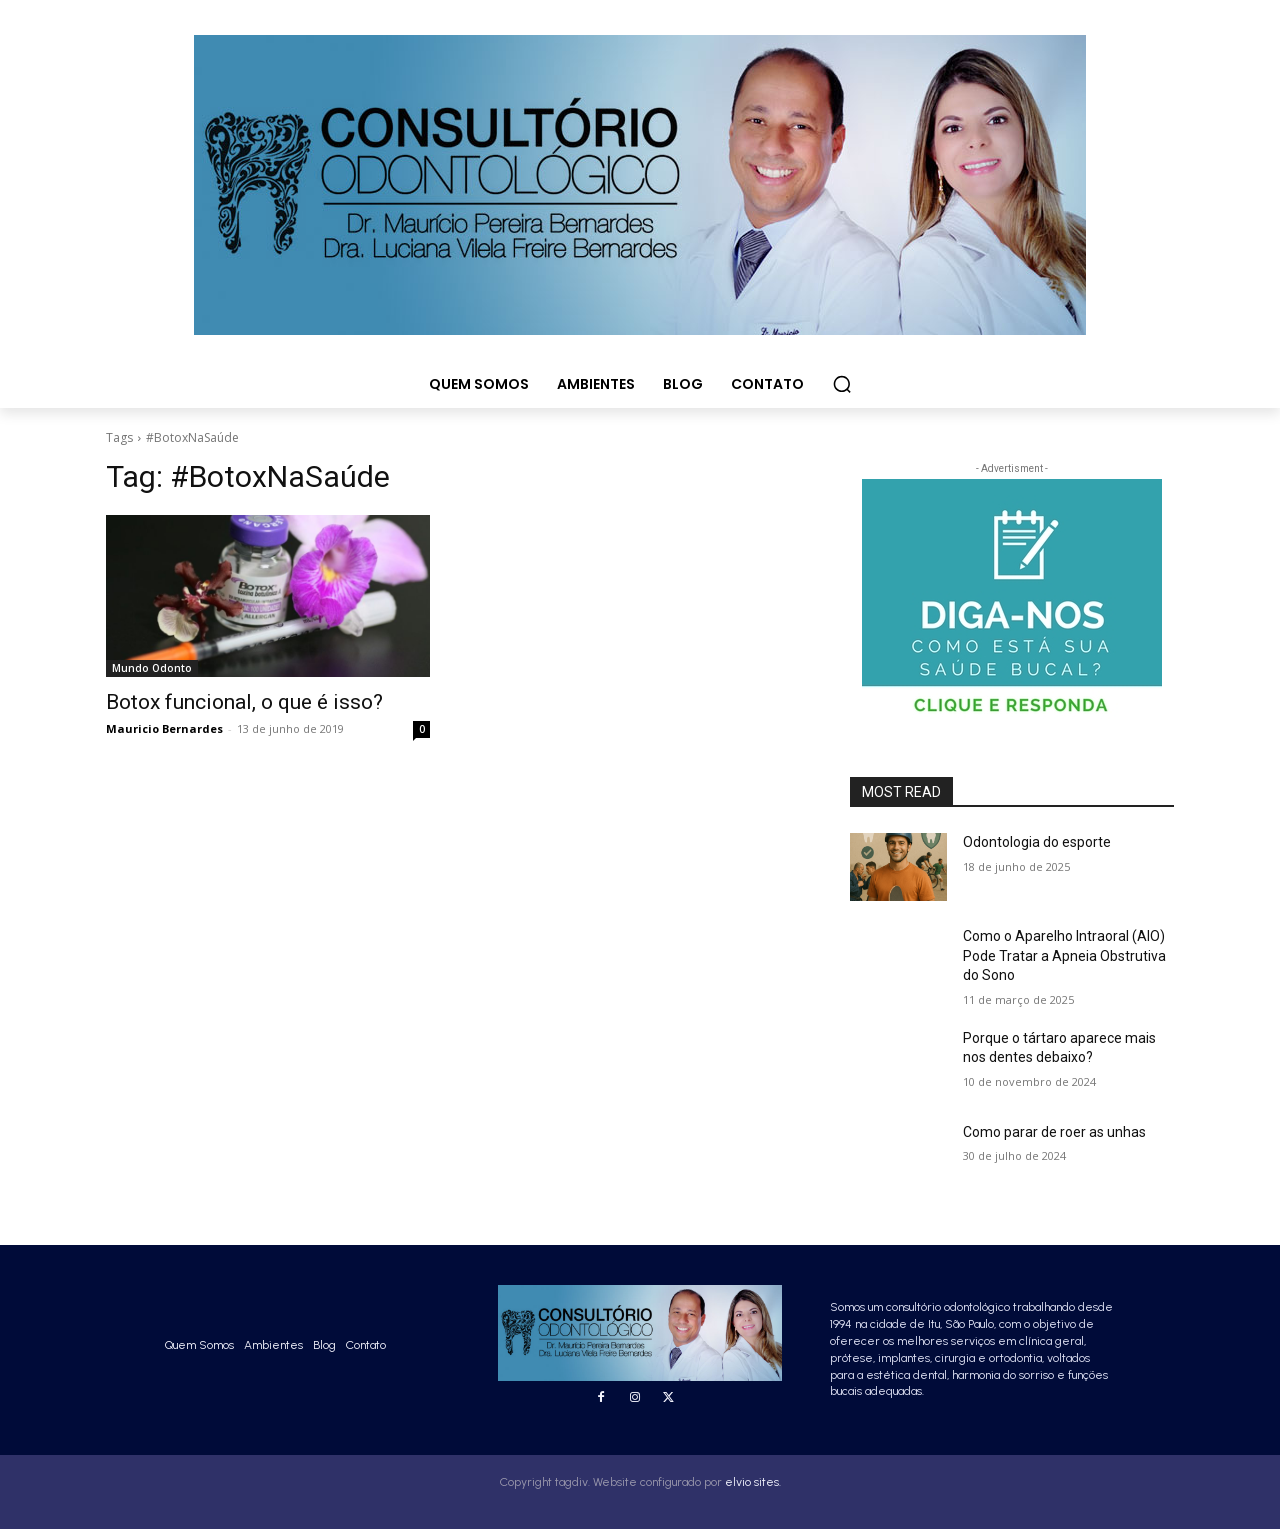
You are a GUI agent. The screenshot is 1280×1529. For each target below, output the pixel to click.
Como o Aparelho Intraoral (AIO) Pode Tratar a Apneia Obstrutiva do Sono (1064, 955)
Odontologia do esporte (1037, 842)
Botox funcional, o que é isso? (244, 702)
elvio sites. (753, 1482)
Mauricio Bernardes (164, 728)
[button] (842, 384)
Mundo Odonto (152, 668)
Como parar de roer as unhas (1054, 1132)
